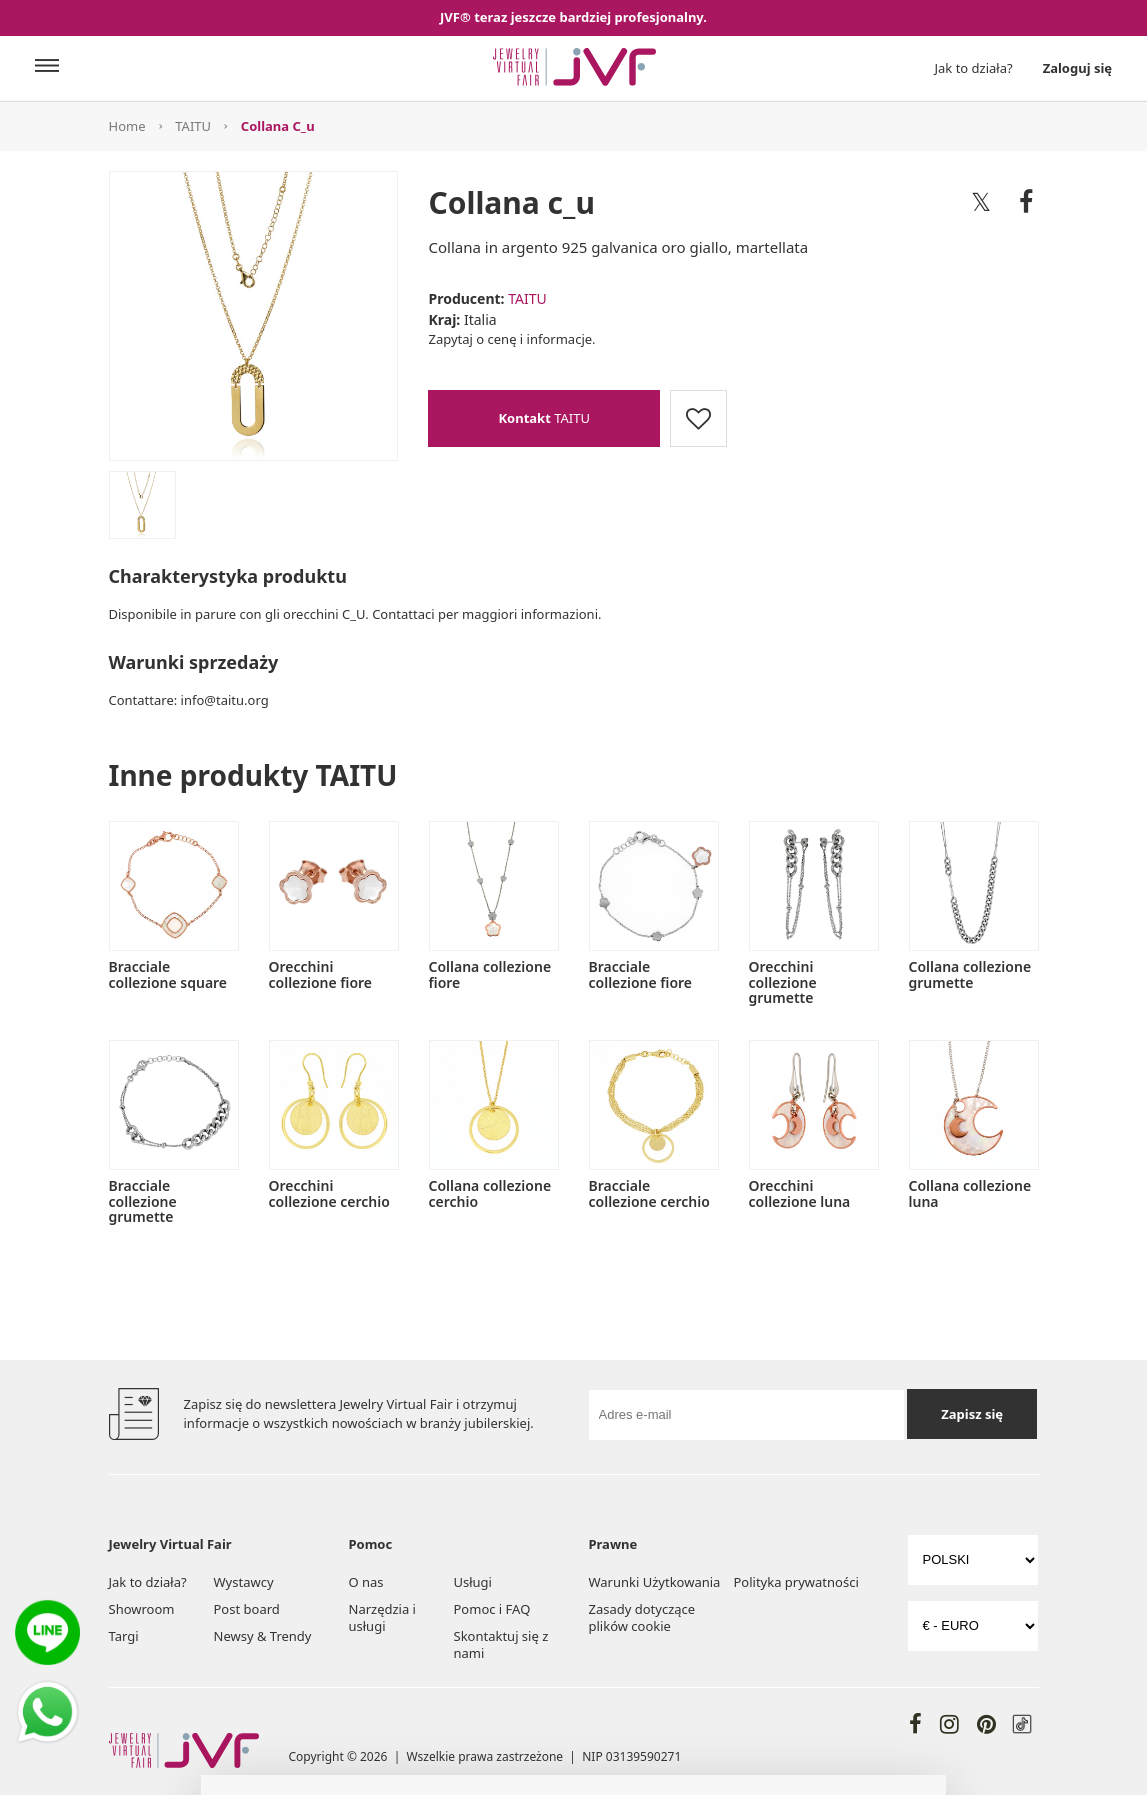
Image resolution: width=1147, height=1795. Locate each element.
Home (127, 126)
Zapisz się (972, 1414)
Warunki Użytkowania (655, 1582)
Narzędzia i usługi (382, 1617)
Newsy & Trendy (263, 1636)
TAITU (193, 126)
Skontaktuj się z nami (501, 1644)
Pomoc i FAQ (492, 1609)
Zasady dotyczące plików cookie (642, 1617)
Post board (247, 1609)
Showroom (142, 1609)
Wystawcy (244, 1582)
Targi (124, 1636)
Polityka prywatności (795, 1582)
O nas (366, 1582)
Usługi (473, 1582)
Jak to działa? (974, 68)
